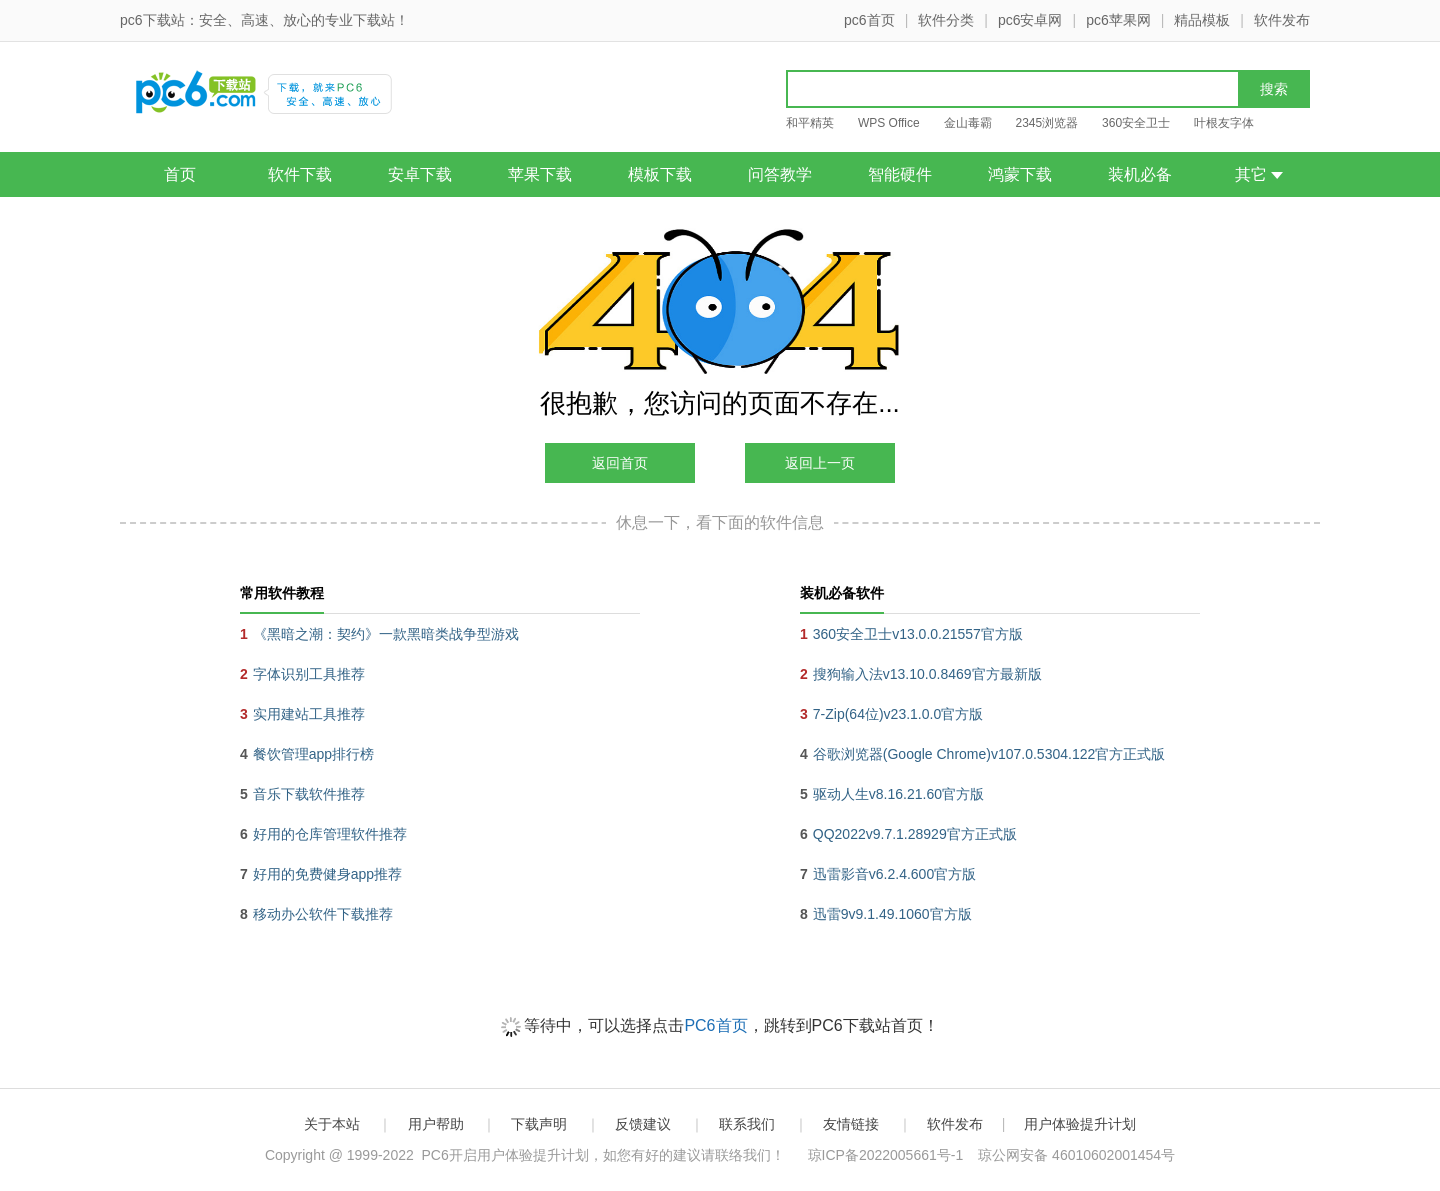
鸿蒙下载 (1020, 174)
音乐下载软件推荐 (309, 794)
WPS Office (889, 123)
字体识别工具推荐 (309, 674)
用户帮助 (436, 1124)
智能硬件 (900, 174)
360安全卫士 (1136, 123)
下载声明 (539, 1124)
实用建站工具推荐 (309, 714)
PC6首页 (715, 1025)
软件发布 (1282, 20)
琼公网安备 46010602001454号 (1076, 1155)
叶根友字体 (1224, 123)
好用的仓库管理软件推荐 (330, 834)
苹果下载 (540, 174)
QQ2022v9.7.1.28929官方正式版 (915, 834)
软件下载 (300, 174)
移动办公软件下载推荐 (323, 914)
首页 (180, 174)
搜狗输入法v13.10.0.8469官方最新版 (927, 674)
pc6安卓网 (1030, 20)
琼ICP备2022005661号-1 (886, 1155)
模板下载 (660, 174)
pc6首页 (869, 20)
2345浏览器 (1046, 123)
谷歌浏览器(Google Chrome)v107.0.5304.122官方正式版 (989, 754)
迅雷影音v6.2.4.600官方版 (894, 874)
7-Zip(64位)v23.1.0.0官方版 (898, 714)
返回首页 (620, 463)
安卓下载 (420, 174)
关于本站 (332, 1124)
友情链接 (851, 1124)
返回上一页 (820, 463)
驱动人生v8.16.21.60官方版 (898, 794)
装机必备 (1140, 174)
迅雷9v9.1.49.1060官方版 (892, 914)
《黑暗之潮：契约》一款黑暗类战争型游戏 (386, 634)
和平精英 (810, 123)
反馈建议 (643, 1124)
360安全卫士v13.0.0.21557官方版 (918, 634)
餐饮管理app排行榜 (313, 754)
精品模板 (1202, 20)
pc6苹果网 (1118, 20)
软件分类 (946, 20)
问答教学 (780, 174)
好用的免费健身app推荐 (327, 874)
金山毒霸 (968, 123)
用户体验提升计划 (1080, 1124)
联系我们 (747, 1124)
